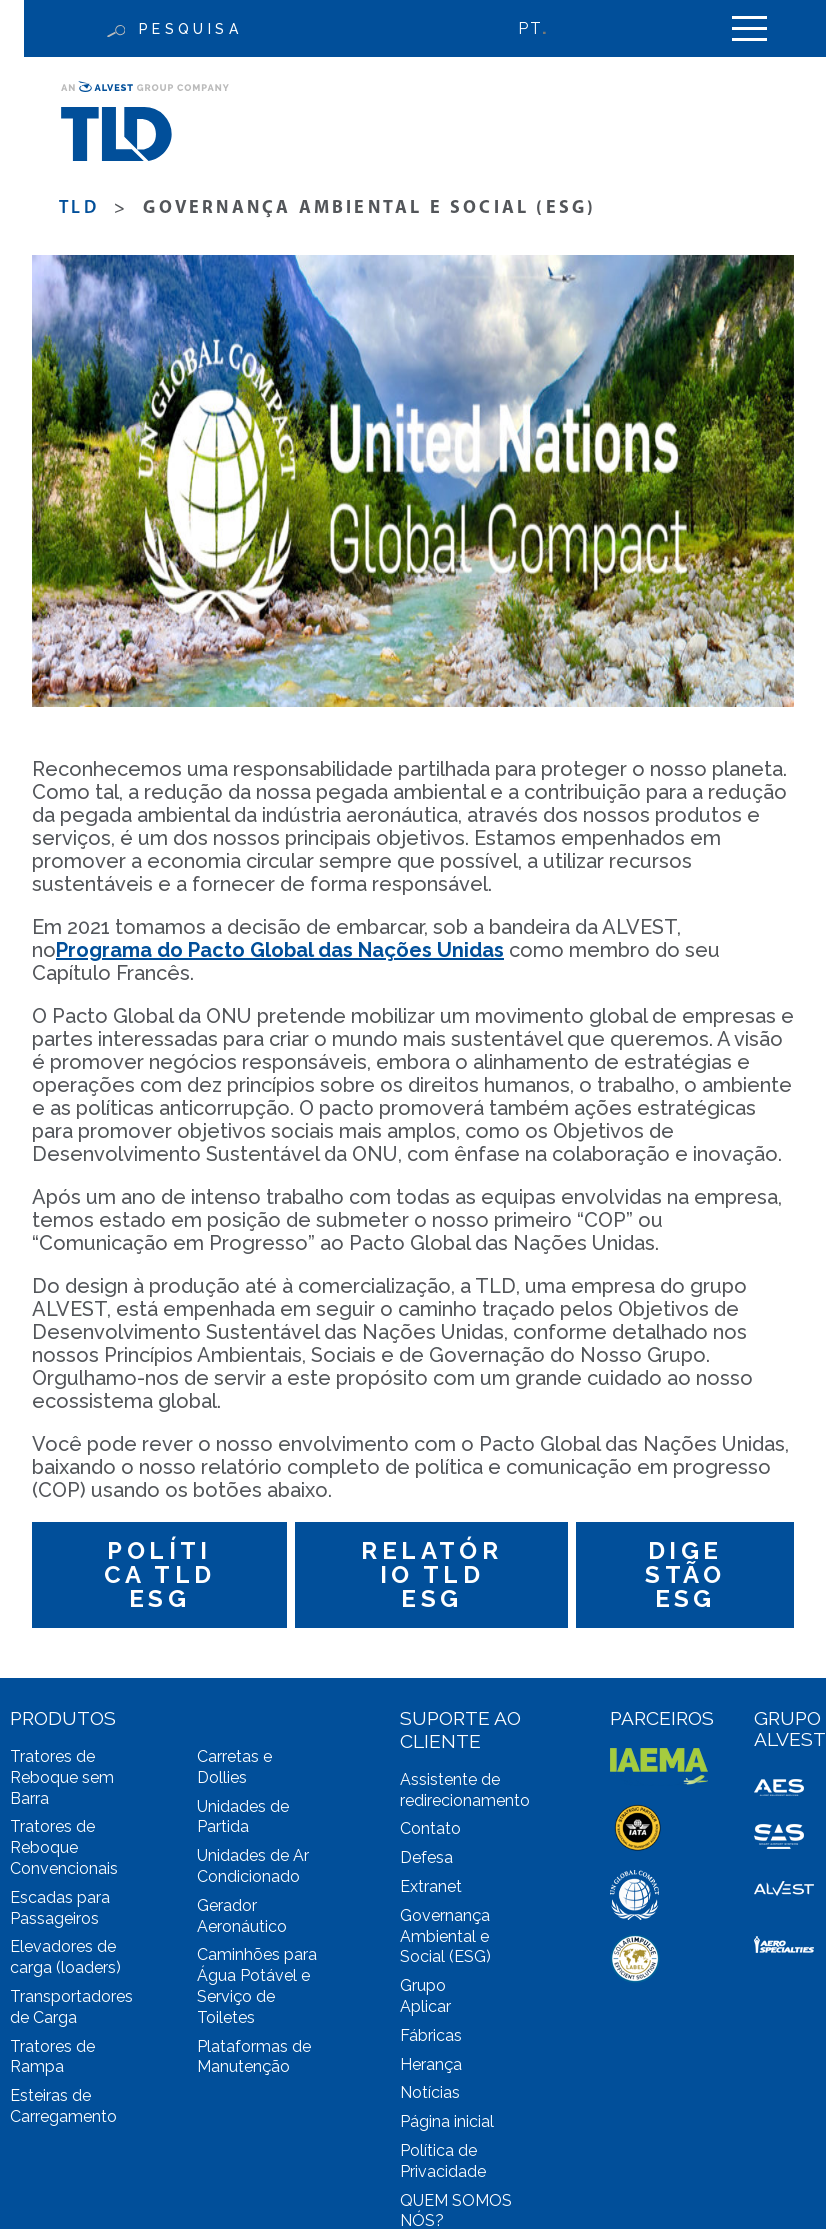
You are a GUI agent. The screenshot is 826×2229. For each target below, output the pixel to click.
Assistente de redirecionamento (465, 1790)
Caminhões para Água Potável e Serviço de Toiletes (257, 1985)
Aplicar (425, 2006)
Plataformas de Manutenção (254, 2057)
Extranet (431, 1886)
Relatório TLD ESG (431, 1574)
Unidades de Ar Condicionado (253, 1866)
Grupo (423, 1985)
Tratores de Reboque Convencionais (64, 1847)
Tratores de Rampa (52, 2057)
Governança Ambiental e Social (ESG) (445, 1936)
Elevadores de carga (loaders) (65, 1957)
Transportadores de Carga (71, 2007)
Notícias (430, 2092)
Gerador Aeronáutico (242, 1916)
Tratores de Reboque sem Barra (62, 1777)
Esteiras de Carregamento (63, 2106)
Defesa (426, 1857)
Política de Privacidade (443, 2161)
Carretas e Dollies (234, 1767)
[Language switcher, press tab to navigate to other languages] (542, 28)
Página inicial (447, 2121)
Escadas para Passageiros (60, 1908)
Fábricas (431, 2035)
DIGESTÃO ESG (685, 1574)
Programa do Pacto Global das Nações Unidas (280, 950)
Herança (431, 2064)
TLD (79, 208)
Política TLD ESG (159, 1574)
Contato (430, 1828)
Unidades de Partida (243, 1817)
